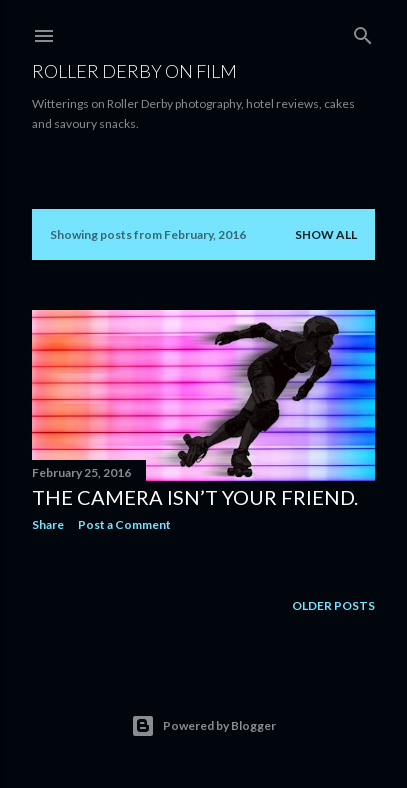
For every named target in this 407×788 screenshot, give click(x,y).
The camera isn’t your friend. (195, 497)
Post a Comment (124, 524)
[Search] (363, 31)
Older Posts (333, 605)
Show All (326, 234)
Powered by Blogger (203, 726)
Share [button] (48, 524)
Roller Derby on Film (134, 71)
